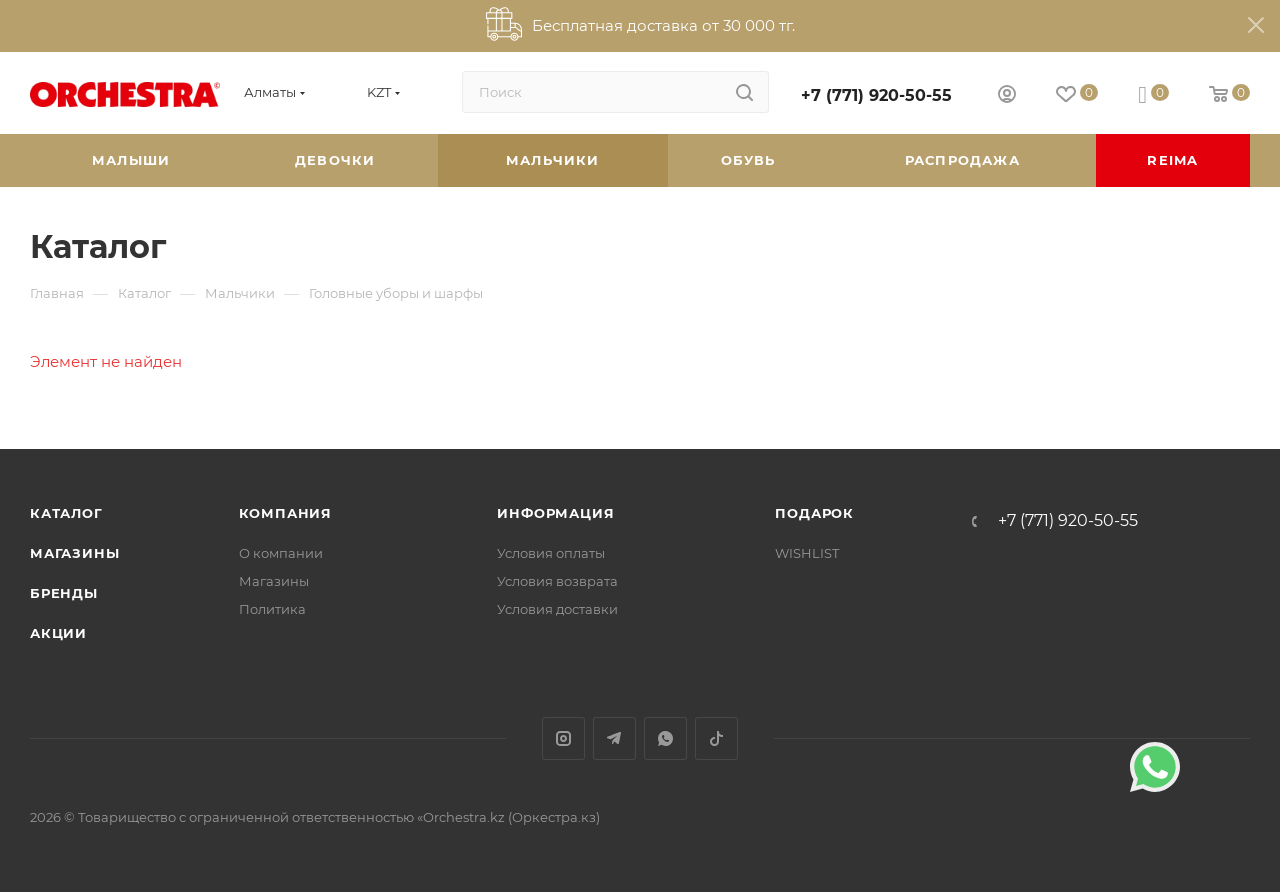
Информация (555, 513)
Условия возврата (557, 581)
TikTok (716, 738)
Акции (58, 633)
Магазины (74, 553)
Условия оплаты (551, 553)
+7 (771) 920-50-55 (876, 95)
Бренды (64, 593)
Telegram (614, 738)
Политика (272, 609)
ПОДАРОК (814, 513)
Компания (285, 513)
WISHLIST (807, 553)
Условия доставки (557, 609)
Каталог (66, 513)
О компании (281, 553)
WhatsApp (665, 738)
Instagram (563, 738)
